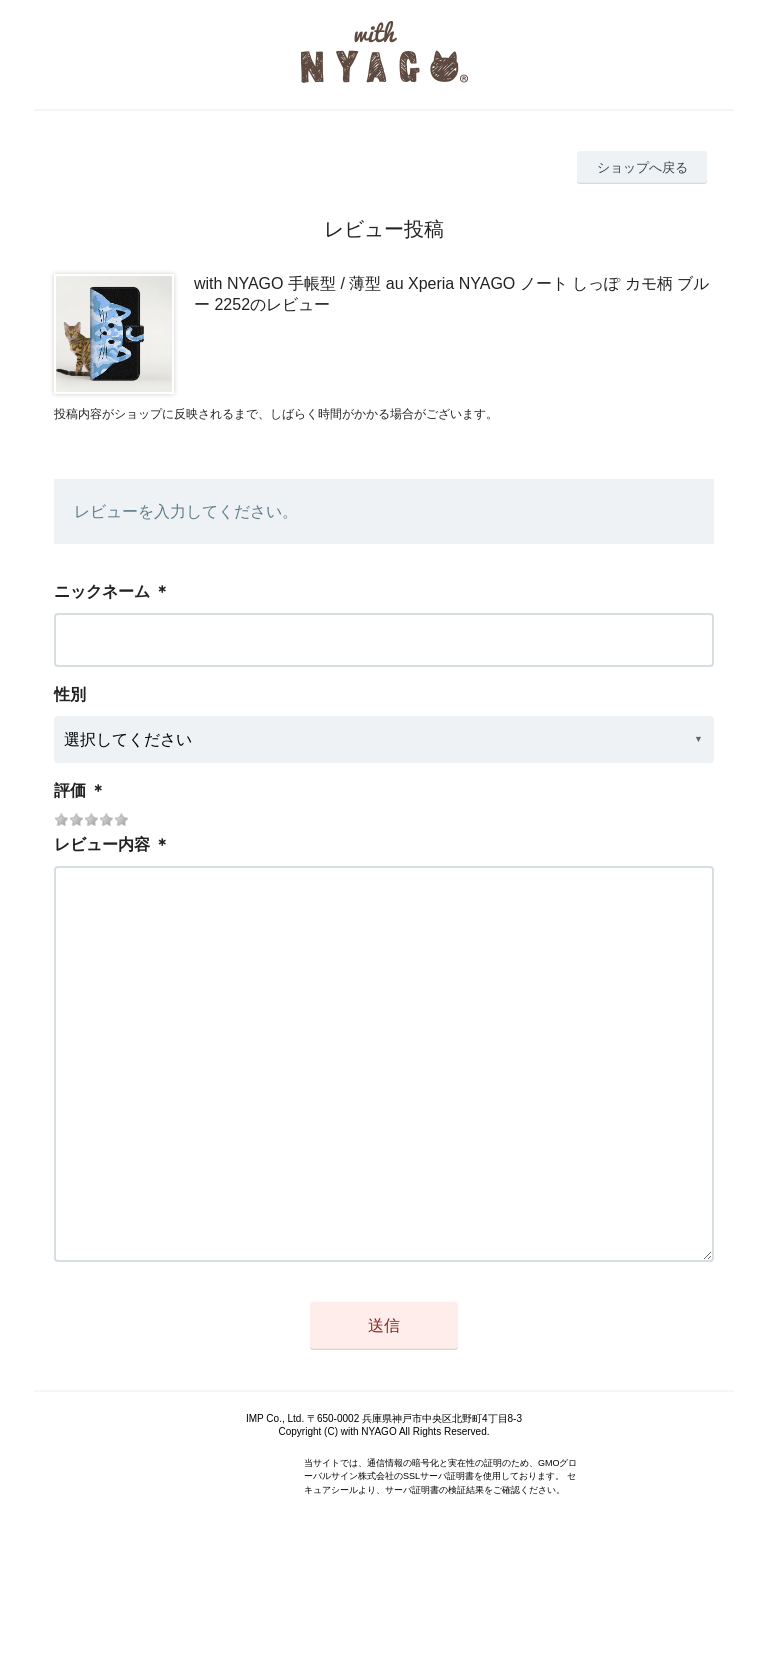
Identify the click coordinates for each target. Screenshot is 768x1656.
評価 (70, 790)
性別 (70, 694)
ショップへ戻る (642, 167)
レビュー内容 (102, 844)
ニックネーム (102, 591)
